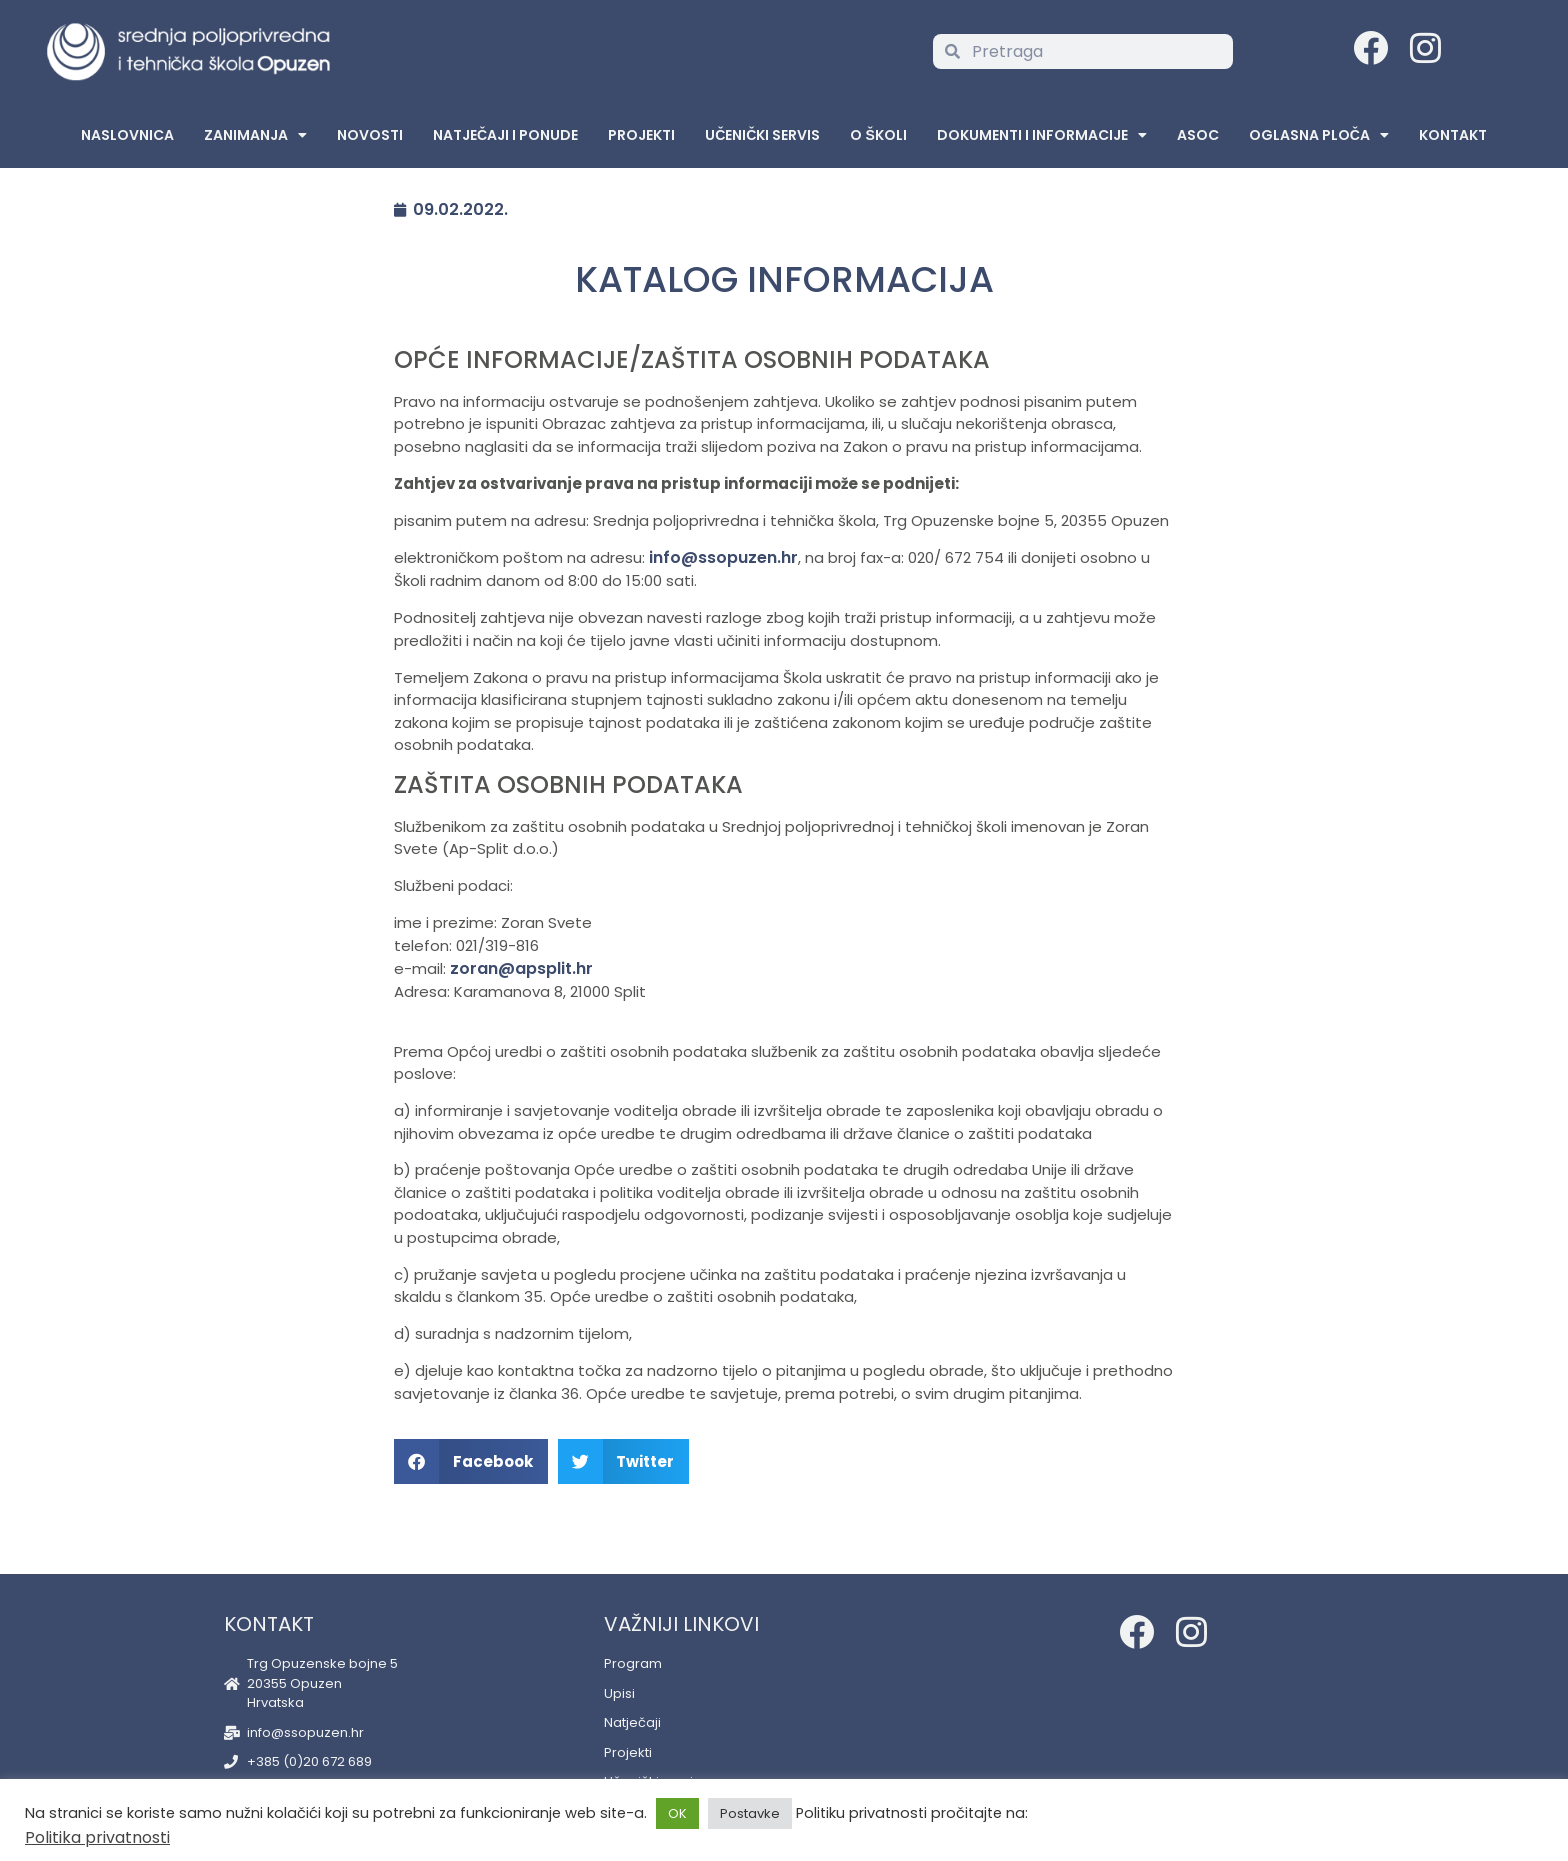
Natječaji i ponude (505, 135)
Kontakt (1453, 135)
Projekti (641, 135)
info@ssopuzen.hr (723, 557)
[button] (471, 1461)
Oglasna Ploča (1319, 135)
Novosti (370, 135)
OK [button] (677, 1813)
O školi (878, 135)
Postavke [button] (750, 1813)
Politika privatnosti (97, 1837)
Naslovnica (127, 135)
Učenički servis (762, 135)
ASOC (1198, 135)
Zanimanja (255, 135)
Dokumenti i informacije (1042, 135)
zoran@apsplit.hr (521, 968)
